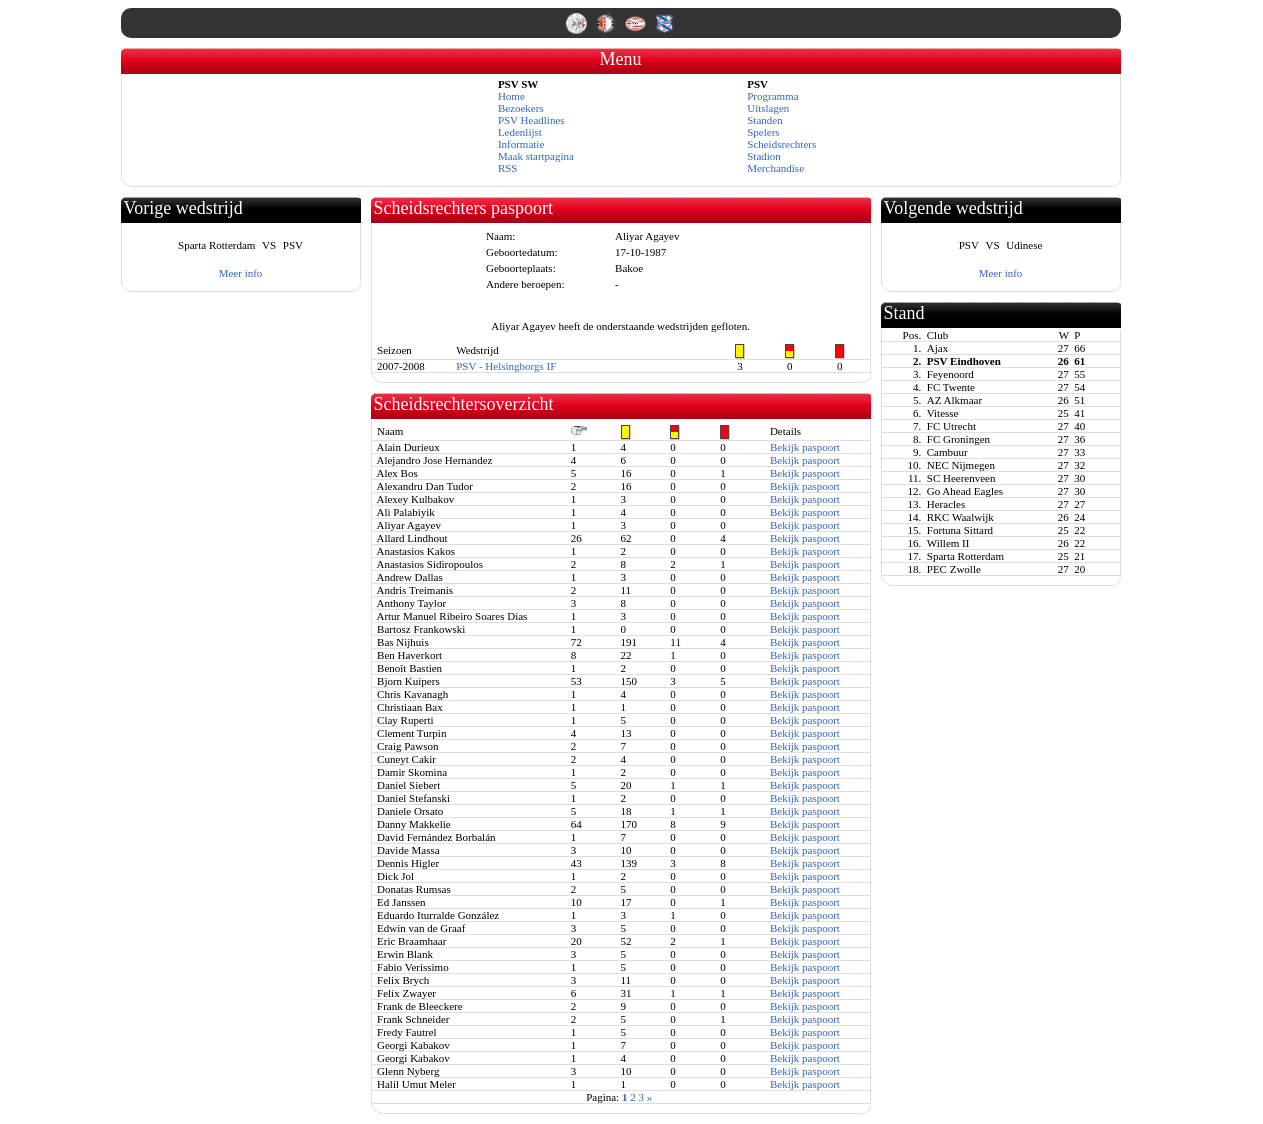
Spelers (763, 132)
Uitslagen (768, 108)
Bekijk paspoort (805, 447)
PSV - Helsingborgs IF (506, 366)
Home (511, 96)
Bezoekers (521, 108)
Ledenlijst (520, 132)
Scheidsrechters (781, 144)
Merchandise (775, 168)
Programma (772, 96)
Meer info (241, 273)
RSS (508, 168)
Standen (764, 120)
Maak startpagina (536, 156)
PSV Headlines (531, 120)
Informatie (521, 144)
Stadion (764, 156)
